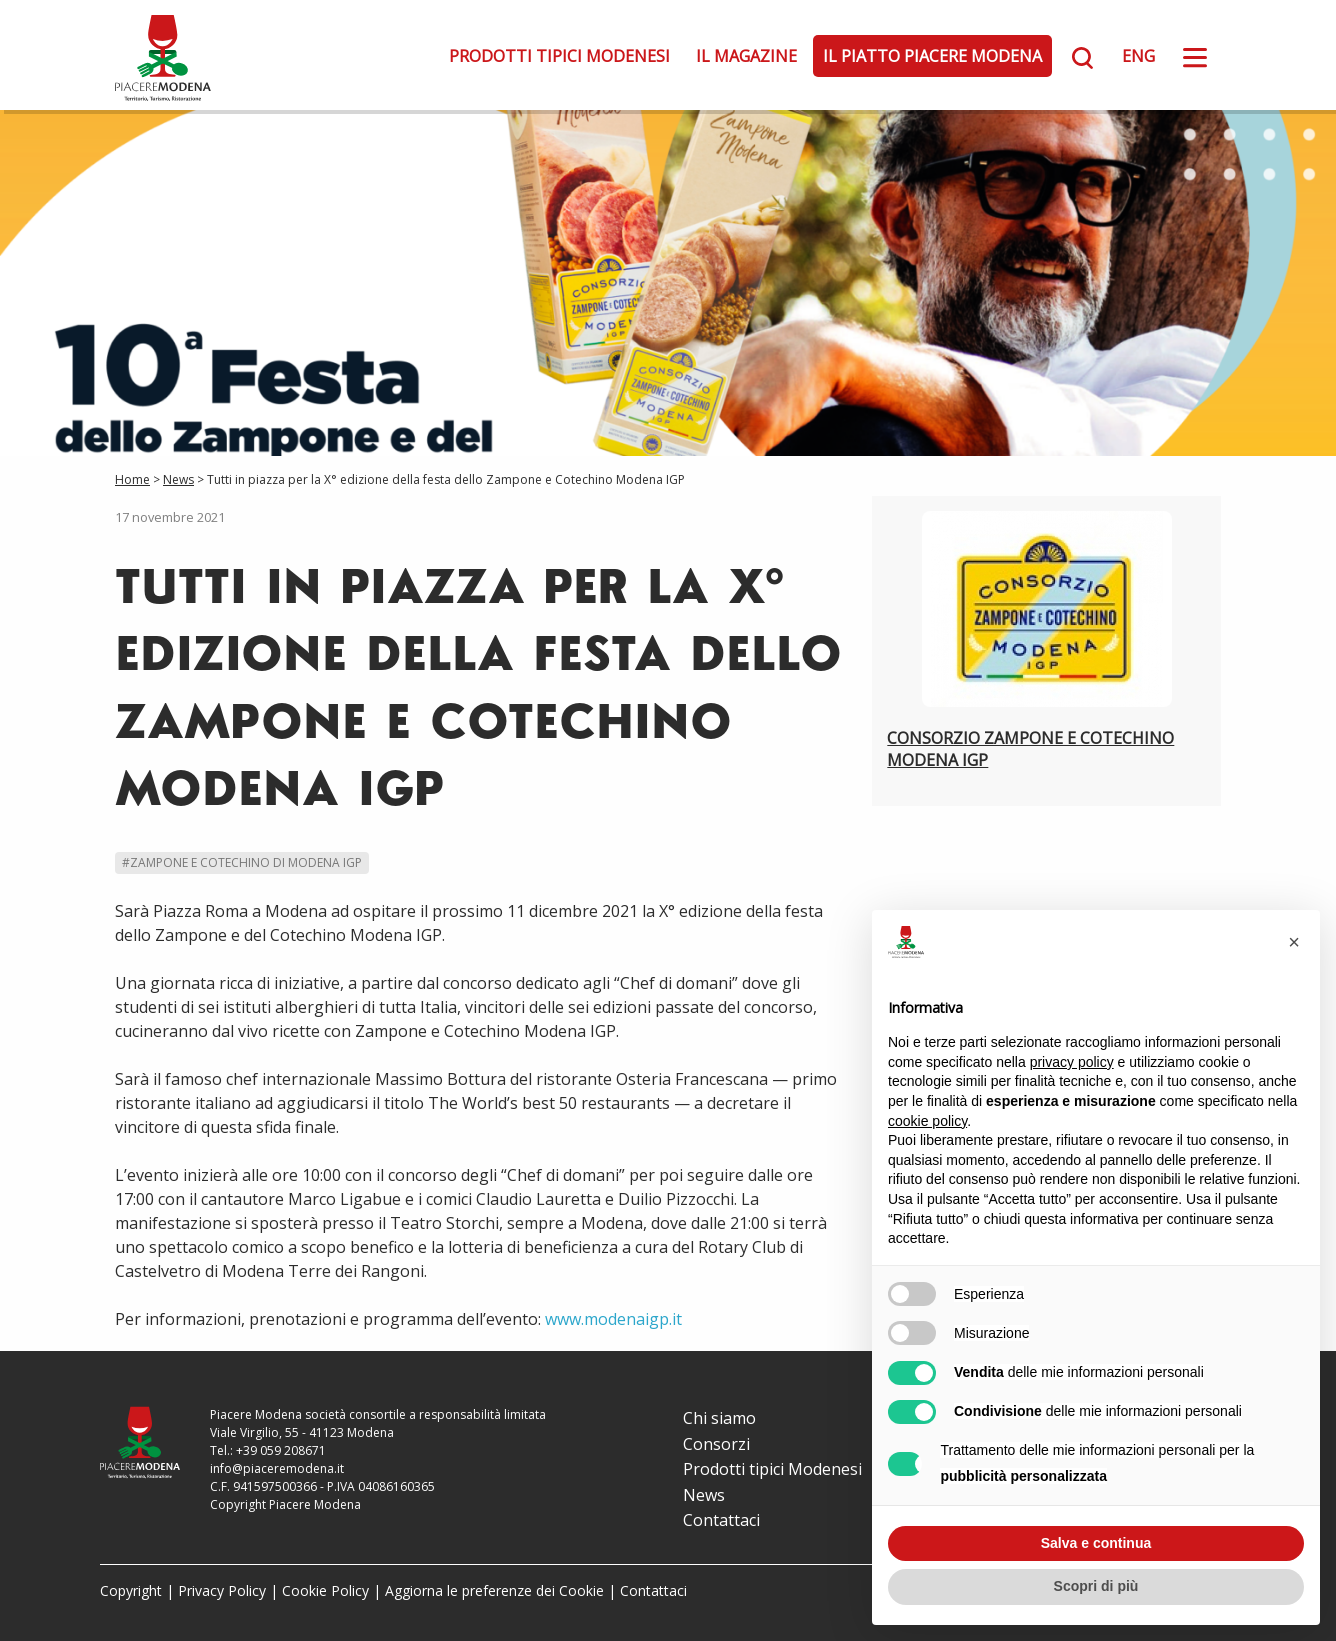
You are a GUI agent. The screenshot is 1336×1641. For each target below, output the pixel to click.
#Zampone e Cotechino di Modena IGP (242, 862)
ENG (1138, 56)
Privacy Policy (222, 1590)
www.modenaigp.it (613, 1319)
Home (132, 479)
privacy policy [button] (1072, 1062)
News (178, 479)
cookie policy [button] (927, 1121)
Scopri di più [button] (1096, 1586)
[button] (1294, 942)
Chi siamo (719, 1418)
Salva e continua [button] (1096, 1543)
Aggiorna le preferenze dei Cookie (494, 1590)
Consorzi (716, 1444)
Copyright (131, 1590)
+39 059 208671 (281, 1450)
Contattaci (721, 1520)
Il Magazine (746, 56)
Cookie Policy (325, 1590)
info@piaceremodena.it (277, 1468)
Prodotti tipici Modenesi (559, 56)
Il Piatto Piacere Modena (932, 56)
